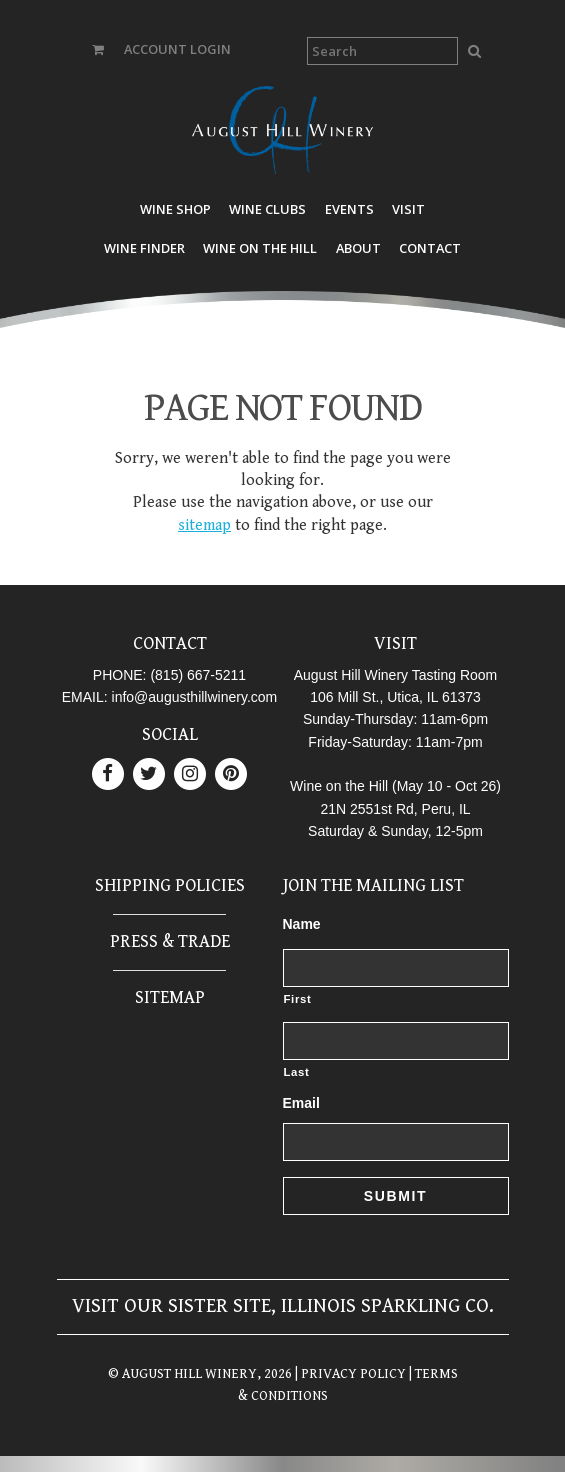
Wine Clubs (267, 209)
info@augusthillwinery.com (195, 697)
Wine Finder (144, 248)
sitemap (204, 525)
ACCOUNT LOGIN (177, 49)
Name (302, 924)
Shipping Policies (170, 885)
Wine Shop (175, 209)
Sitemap (170, 997)
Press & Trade (170, 941)
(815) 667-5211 (198, 675)
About (358, 248)
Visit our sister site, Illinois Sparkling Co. (283, 1306)
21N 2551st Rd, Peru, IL (395, 809)
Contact (430, 248)
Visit (408, 209)
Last (297, 1072)
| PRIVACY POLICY (349, 1374)
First (298, 999)
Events (349, 209)
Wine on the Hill (260, 248)
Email (301, 1103)
